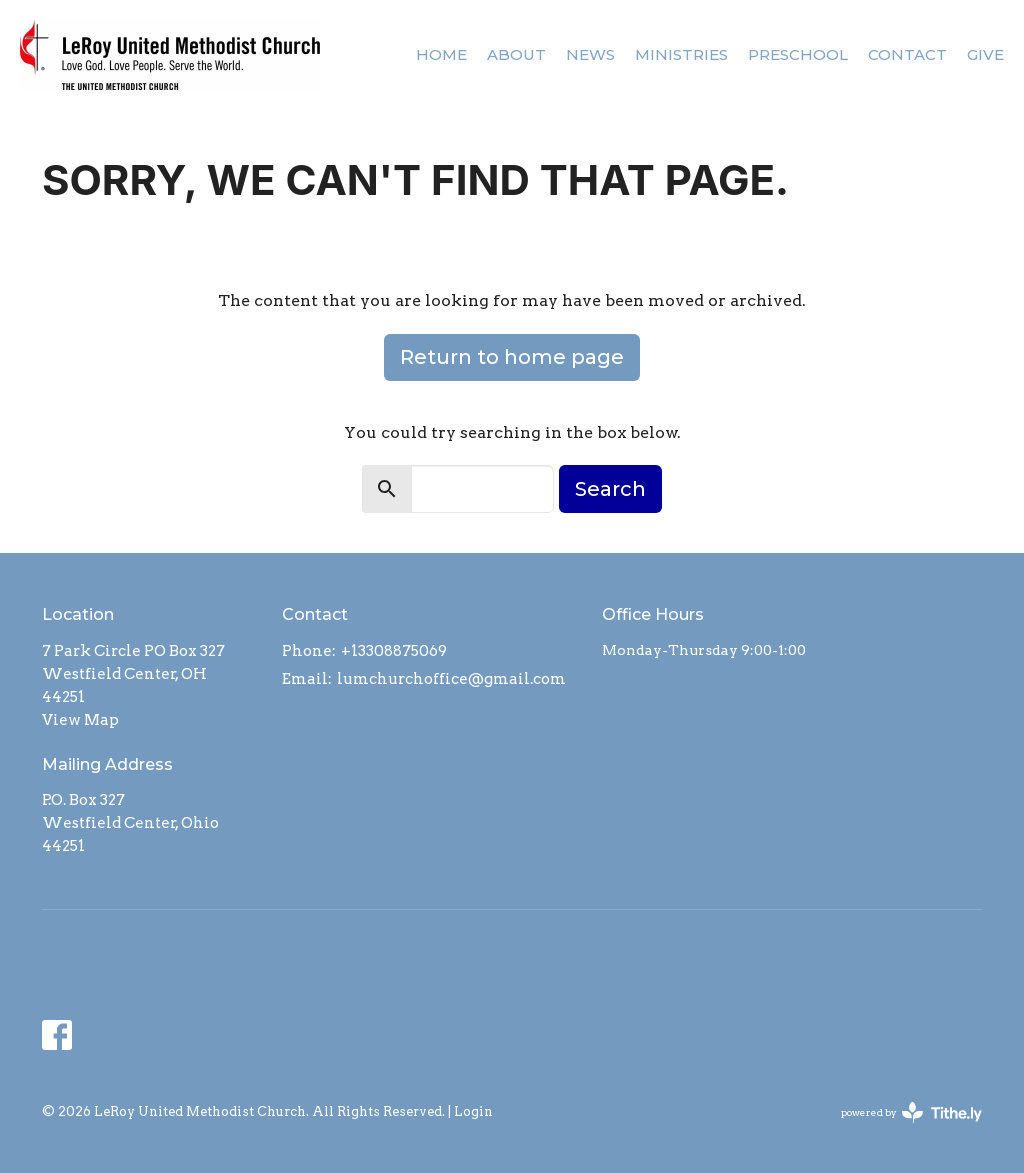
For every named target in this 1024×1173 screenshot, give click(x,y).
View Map (80, 720)
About (516, 54)
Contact (907, 54)
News (590, 54)
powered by (911, 1112)
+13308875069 (394, 651)
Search (610, 489)
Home (441, 54)
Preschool (798, 54)
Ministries (681, 54)
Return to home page (512, 357)
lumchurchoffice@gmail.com (451, 679)
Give (985, 54)
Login (473, 1111)
